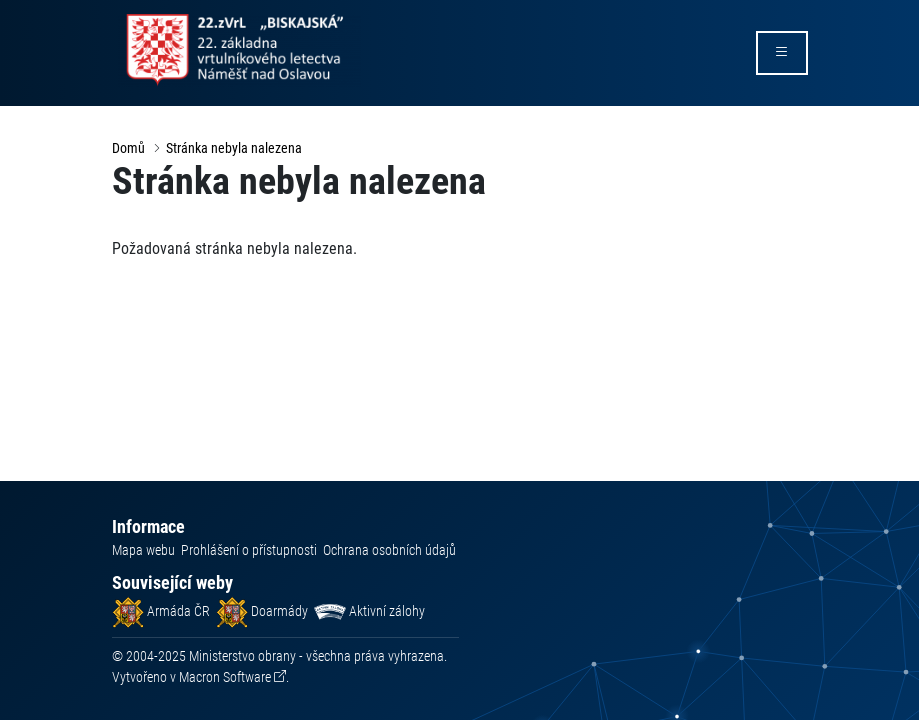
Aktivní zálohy (369, 611)
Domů (128, 148)
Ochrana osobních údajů (389, 550)
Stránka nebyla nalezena (234, 148)
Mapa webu (143, 550)
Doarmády (262, 611)
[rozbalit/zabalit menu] (782, 53)
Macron (225, 677)
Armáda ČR (161, 611)
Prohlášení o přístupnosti (249, 550)
